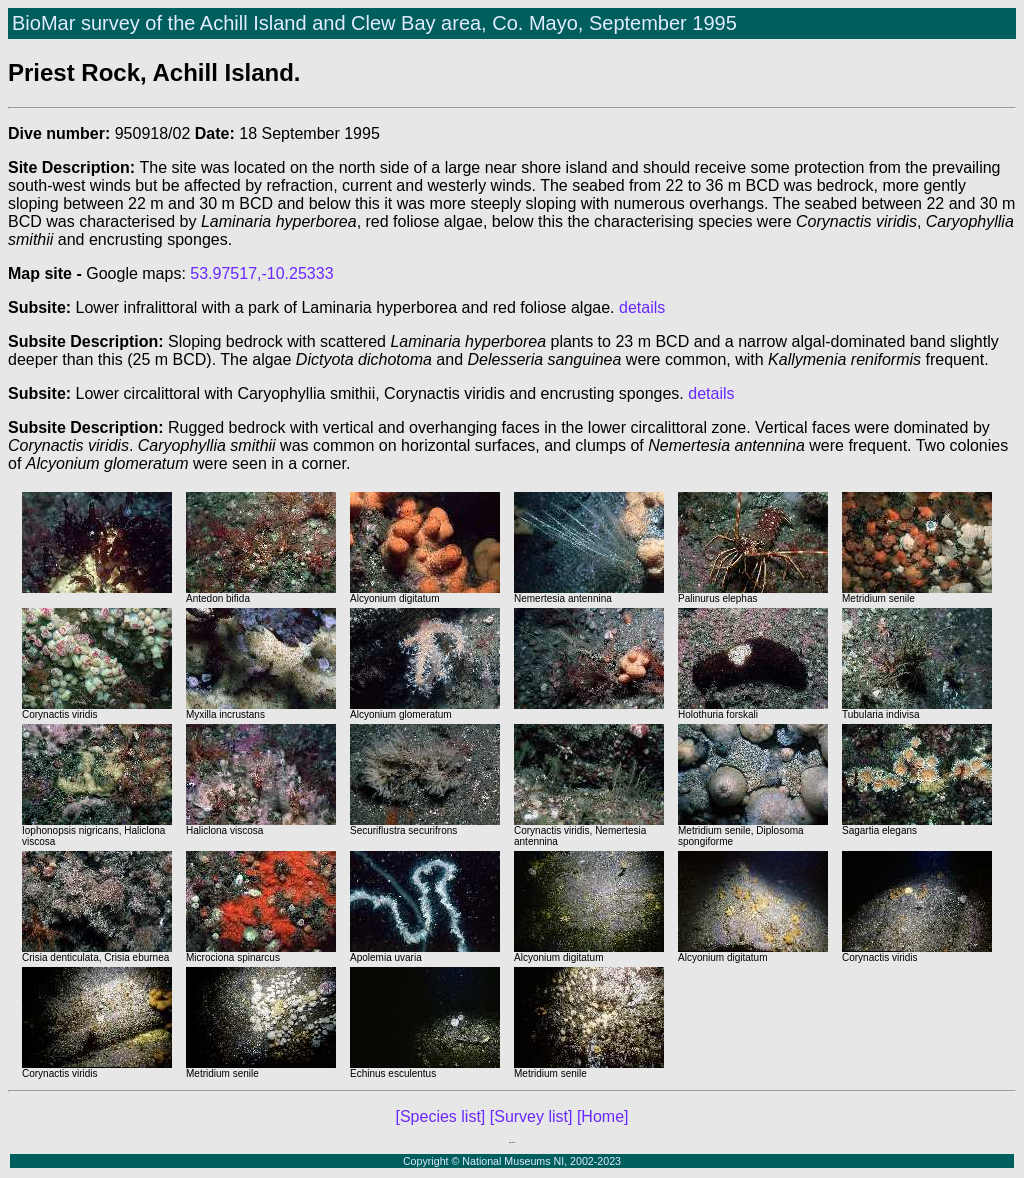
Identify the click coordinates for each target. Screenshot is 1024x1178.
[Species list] (441, 1116)
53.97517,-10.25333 (261, 273)
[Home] (603, 1116)
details (642, 307)
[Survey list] (531, 1116)
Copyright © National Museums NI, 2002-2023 (512, 1161)
